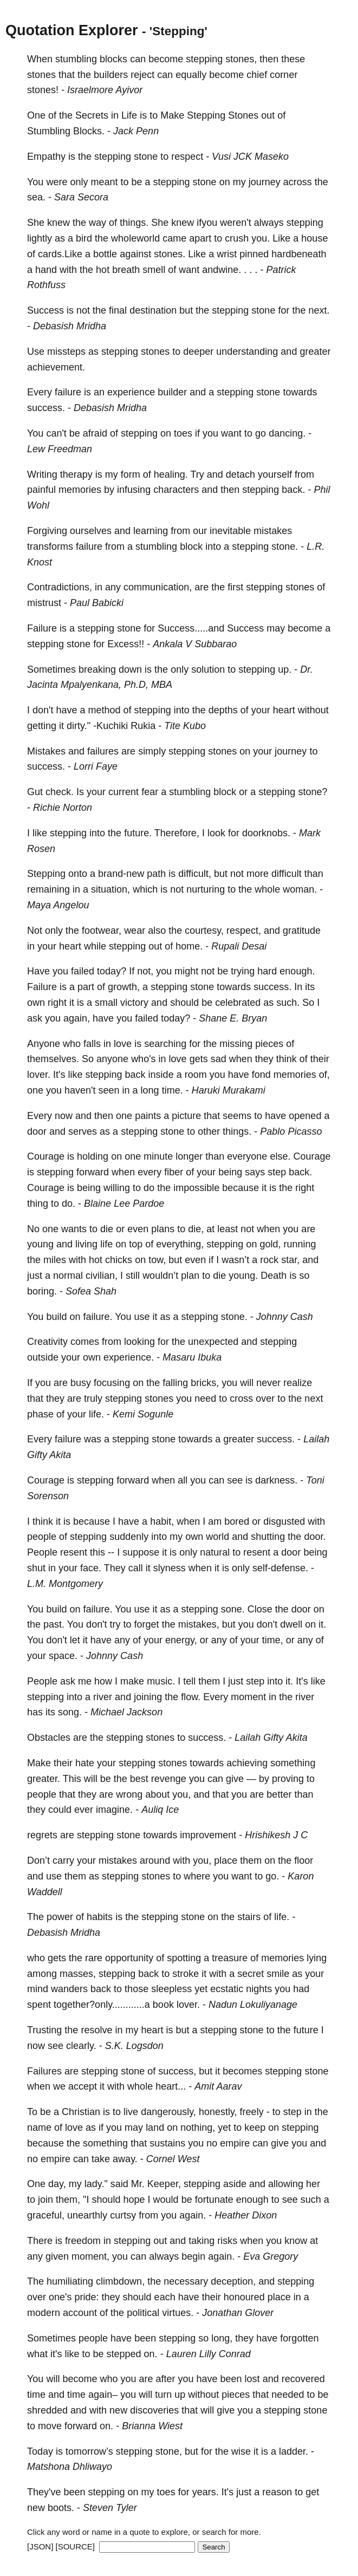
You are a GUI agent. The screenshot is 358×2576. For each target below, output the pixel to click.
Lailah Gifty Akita (271, 1737)
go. (272, 1876)
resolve (96, 2030)
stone (146, 156)
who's (143, 1058)
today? (111, 971)
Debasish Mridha (69, 326)
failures (103, 751)
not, (145, 971)
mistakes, (198, 1624)
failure (68, 392)
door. (315, 1536)
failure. (97, 1316)
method (104, 710)
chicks (118, 1259)
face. (90, 1568)
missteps (66, 351)
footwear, (101, 930)
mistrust (44, 602)
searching (165, 1043)
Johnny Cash (284, 1316)
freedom (83, 2240)
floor (303, 1860)
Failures (44, 2071)
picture (186, 1115)
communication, (157, 587)
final (118, 310)
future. (138, 833)
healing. (171, 474)
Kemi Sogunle (143, 1414)
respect (187, 156)
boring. (42, 1291)
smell (153, 269)
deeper (198, 351)
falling (175, 1382)
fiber (173, 1172)
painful (41, 489)
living (86, 1244)
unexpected (213, 1341)
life (106, 1244)
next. (318, 310)
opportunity (129, 1958)
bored (236, 1521)
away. (125, 2159)
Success (45, 310)
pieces (269, 1043)
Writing (42, 474)
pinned (254, 254)
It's (59, 1074)
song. (70, 1712)
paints (148, 1115)
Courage (45, 1156)
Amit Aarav (218, 2086)
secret (250, 1973)
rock (269, 1259)
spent (39, 2004)
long (150, 1090)
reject (142, 74)
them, (68, 2199)
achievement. (56, 367)
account (80, 2312)
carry (63, 1860)
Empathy (46, 156)
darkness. (276, 1480)
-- (111, 1552)
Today (40, 2451)
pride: (87, 2297)
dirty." (78, 725)
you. (260, 238)
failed (82, 971)
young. (243, 1275)
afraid (95, 433)
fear (149, 791)
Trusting (44, 2030)
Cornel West (173, 2159)
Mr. (138, 2183)
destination (153, 310)
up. (284, 669)
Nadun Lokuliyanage (253, 2004)
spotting (184, 1958)
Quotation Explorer (71, 30)
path (156, 873)
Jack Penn (136, 131)
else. (280, 1156)
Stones (243, 115)
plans (162, 1229)
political (143, 2312)
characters (176, 489)
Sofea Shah (91, 1291)
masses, (78, 1973)
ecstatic (226, 1988)
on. (151, 2354)
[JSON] (40, 2546)
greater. (43, 1778)
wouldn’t (160, 1275)
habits (100, 1916)
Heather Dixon (245, 2215)
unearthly (87, 2215)
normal (68, 1275)
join (45, 2199)
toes (183, 433)
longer (189, 1156)
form (130, 474)
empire (235, 2143)
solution (208, 669)
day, (57, 2183)
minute (158, 1156)
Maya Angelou (58, 905)
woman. (300, 889)
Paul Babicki (96, 602)
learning (150, 530)
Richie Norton (62, 807)
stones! (42, 89)
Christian (81, 2111)
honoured (244, 2297)
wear (134, 930)
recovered (303, 2378)
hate (84, 1763)
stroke (185, 1973)
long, (221, 2338)
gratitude (302, 930)
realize (297, 1382)
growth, (124, 986)
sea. (36, 197)
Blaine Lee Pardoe (124, 1203)
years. (205, 2492)
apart (200, 238)
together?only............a (102, 2004)
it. (322, 1624)
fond (261, 1074)
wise (241, 2451)
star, (290, 1259)
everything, (180, 1244)
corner (283, 74)
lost (252, 2378)
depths (223, 710)
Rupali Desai (238, 946)
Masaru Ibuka (192, 1357)
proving (288, 1778)
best (139, 1778)
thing (37, 1203)
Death (274, 1275)
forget (146, 1624)
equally (190, 74)
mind (37, 1988)
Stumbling (48, 131)
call (135, 1568)
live (130, 2111)
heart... (170, 2086)
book (163, 2004)
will (246, 1382)
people (41, 1536)
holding (92, 1156)
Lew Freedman (59, 449)
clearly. (81, 2045)
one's (60, 2297)
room (196, 1074)
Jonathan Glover (238, 2312)
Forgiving (47, 530)
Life (129, 115)
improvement (208, 1835)
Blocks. (89, 131)
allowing (285, 2183)
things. (134, 222)
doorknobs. (266, 833)
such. (288, 1002)
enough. (297, 971)
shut (36, 1568)
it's (56, 2354)
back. (293, 489)
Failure (42, 628)
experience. (128, 1357)
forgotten (299, 2338)
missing (235, 1043)
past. (53, 1624)
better (278, 1794)
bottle (105, 254)
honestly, (218, 2111)
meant (104, 182)
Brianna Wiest (152, 2426)
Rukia (143, 725)
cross (241, 1398)
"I (86, 2199)
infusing (134, 489)
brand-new (121, 873)
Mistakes (46, 751)
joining (148, 1697)
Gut (35, 791)
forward (92, 1172)
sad (218, 1058)
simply (152, 751)
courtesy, (204, 930)
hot (102, 269)
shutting (268, 1536)
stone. (284, 546)
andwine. (221, 269)
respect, (243, 930)
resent (73, 1552)
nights (259, 1988)
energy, (181, 1640)
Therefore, (176, 833)
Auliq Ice (160, 1809)
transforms (50, 546)
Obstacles (48, 1737)
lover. (38, 1074)
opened (305, 1115)
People (42, 1552)
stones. (169, 254)
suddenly (128, 1536)
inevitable (230, 530)
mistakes (272, 530)
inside (161, 1074)
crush (237, 238)
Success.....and (191, 628)
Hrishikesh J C (276, 1835)
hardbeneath (298, 254)
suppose (140, 1552)
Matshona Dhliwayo (69, 2466)
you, (181, 1794)
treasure (230, 1958)
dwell (291, 1624)
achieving (247, 1763)
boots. (61, 2507)
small (106, 1002)
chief (256, 74)
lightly (39, 238)
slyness (169, 1568)
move (50, 2426)
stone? (312, 791)
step (277, 1172)
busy (80, 1382)
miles (54, 1259)
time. (172, 1090)
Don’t (38, 1860)
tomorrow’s (89, 2451)
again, (76, 1018)
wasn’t (235, 1259)
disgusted (284, 1521)
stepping (204, 59)
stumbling (76, 59)
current (123, 791)
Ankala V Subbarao (195, 644)
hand (46, 269)
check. (59, 791)
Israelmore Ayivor (104, 89)
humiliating (70, 2281)
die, (196, 1229)
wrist (227, 254)
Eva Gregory (270, 2256)
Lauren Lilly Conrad (208, 2354)
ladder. (293, 2451)
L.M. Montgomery (65, 1583)
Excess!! (125, 644)
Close (260, 1609)
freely (252, 2111)
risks (227, 2240)
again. (192, 2215)
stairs (249, 1916)
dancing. (287, 433)
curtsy (123, 2215)
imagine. (114, 1809)
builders (111, 74)
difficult (286, 873)
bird (84, 238)
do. (68, 1203)
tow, (157, 1259)
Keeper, (164, 2183)
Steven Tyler (110, 2507)
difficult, (194, 873)
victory (134, 1002)
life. (96, 1414)
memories (79, 489)
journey (265, 182)
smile (277, 1973)
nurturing (205, 889)
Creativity (47, 1341)
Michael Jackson (126, 1712)
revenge (168, 1778)
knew (58, 222)
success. (46, 407)
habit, (162, 1521)
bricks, (205, 1382)
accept (82, 2086)
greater (315, 351)
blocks (113, 59)
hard (267, 971)
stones (41, 74)
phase (40, 1414)
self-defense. (280, 1568)
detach (240, 474)
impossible (196, 1187)
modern (43, 2312)
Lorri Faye (96, 766)
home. (189, 946)
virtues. (177, 2312)
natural (215, 1552)
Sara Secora (81, 197)
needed (287, 2394)
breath (126, 269)
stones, (241, 59)
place (225, 1860)
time (36, 2394)
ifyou (207, 222)
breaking (97, 669)
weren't (235, 222)
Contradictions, (59, 587)
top (135, 1244)
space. (63, 1655)
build (56, 1316)
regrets (42, 1835)
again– (103, 2394)
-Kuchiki (110, 725)
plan (190, 1275)
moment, (90, 2256)
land (155, 2127)
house (314, 238)
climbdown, (120, 2281)
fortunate (214, 2199)
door (37, 1131)
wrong (129, 1794)
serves (82, 1131)
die (106, 1229)
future (306, 2030)
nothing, (197, 2127)
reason (277, 2492)
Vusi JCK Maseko (250, 156)
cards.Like (60, 254)
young (40, 1244)
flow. (190, 1697)
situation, (110, 889)
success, (177, 2071)
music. (161, 1681)
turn (163, 2394)
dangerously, (168, 2111)
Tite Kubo (185, 725)
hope (134, 2199)
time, (272, 1640)
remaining (48, 889)
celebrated (238, 1002)
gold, (270, 1244)
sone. (233, 1609)
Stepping (206, 115)
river (102, 1697)
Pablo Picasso (291, 1131)
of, (324, 1074)
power (60, 1916)
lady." (96, 2183)
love (123, 1043)
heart (284, 710)
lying (317, 1958)
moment (248, 1697)
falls (92, 1043)
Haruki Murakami (228, 1090)
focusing (112, 1382)
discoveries (154, 2410)
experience (131, 392)
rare (93, 1958)
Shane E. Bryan (233, 1018)
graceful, (45, 2215)
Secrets (91, 115)
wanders (69, 1988)
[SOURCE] (75, 2546)
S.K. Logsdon (134, 2045)
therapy (76, 474)
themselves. (53, 1058)
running (299, 1244)
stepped (124, 2354)
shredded (47, 2410)
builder (172, 392)
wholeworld (135, 238)
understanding (247, 351)
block (191, 546)
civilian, (102, 1275)
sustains (167, 2143)
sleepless (171, 1988)
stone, (168, 2451)
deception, (233, 2281)
